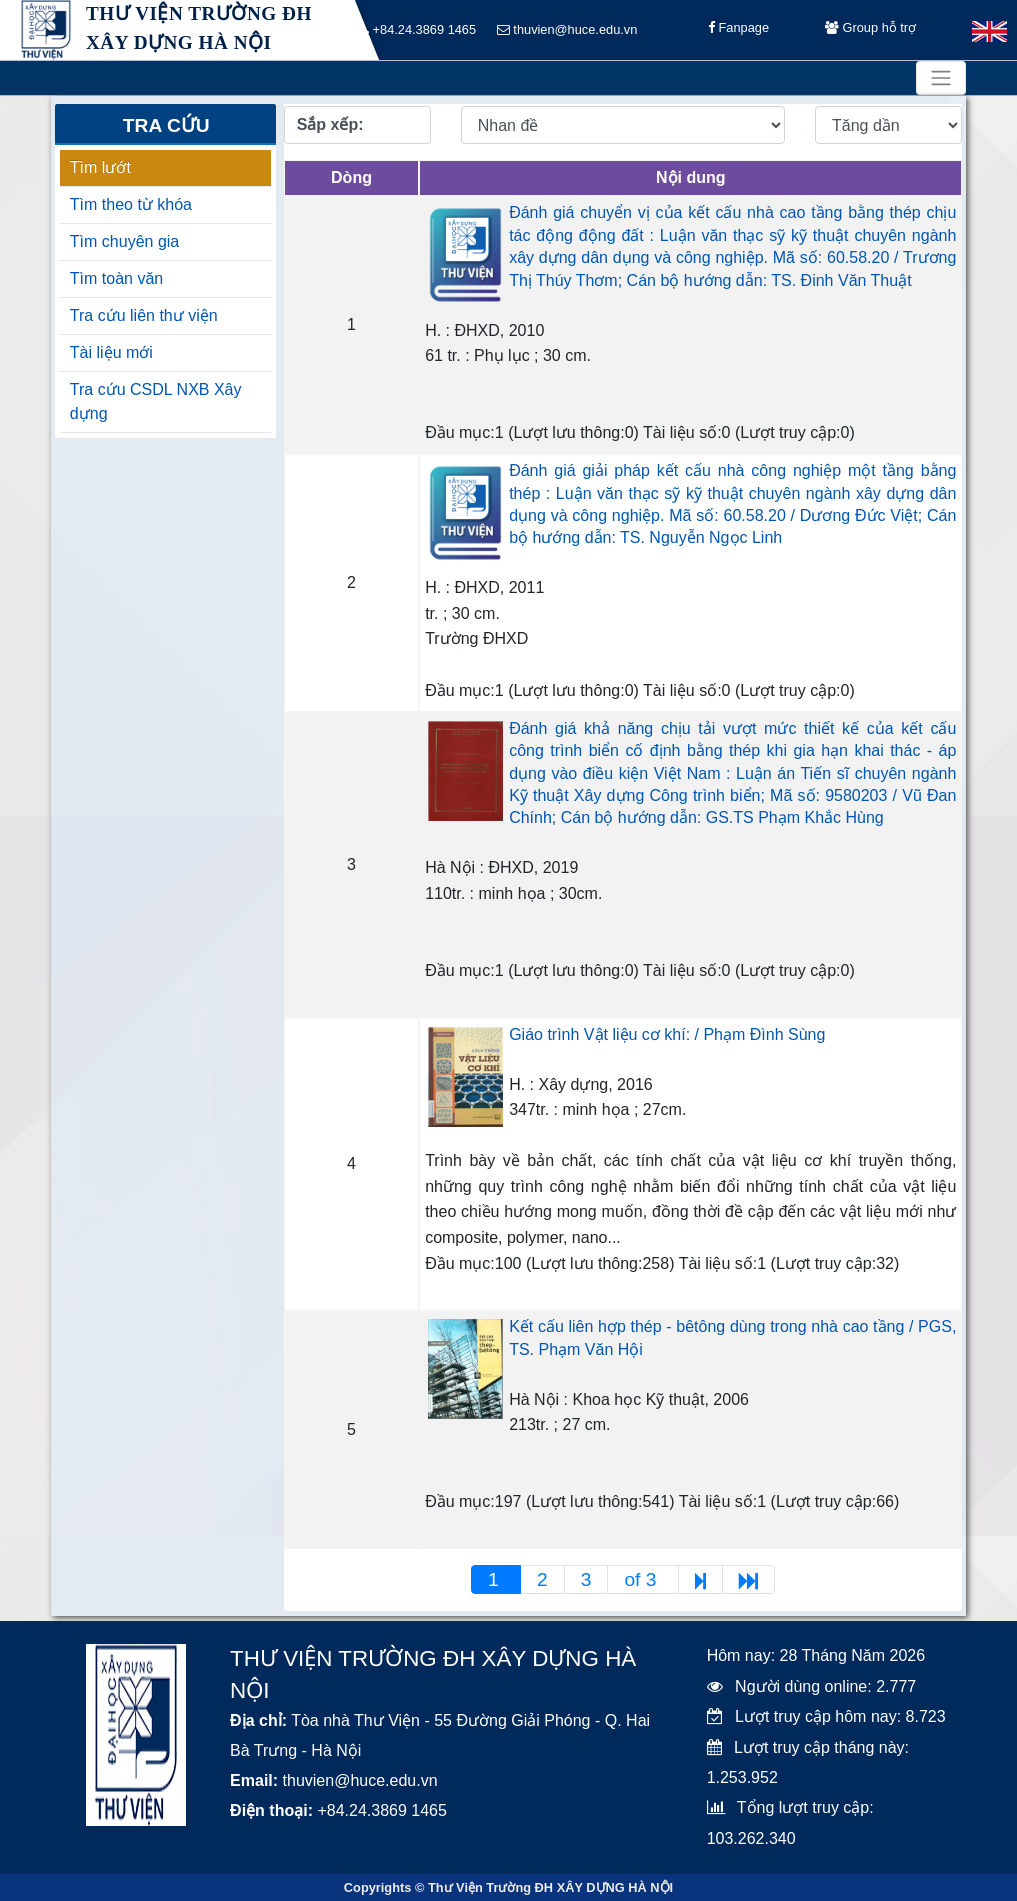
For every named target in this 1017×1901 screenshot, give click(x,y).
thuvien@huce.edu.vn (567, 30)
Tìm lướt (100, 167)
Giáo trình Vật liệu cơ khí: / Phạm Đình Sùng (667, 1034)
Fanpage (738, 30)
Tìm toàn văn (116, 278)
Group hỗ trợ (870, 30)
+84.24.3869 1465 (417, 30)
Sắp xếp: (330, 124)
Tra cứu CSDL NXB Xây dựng (156, 401)
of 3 (642, 1579)
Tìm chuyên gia (124, 241)
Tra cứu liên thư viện (144, 315)
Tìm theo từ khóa (131, 204)
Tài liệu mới (111, 352)
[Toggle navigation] (941, 78)
